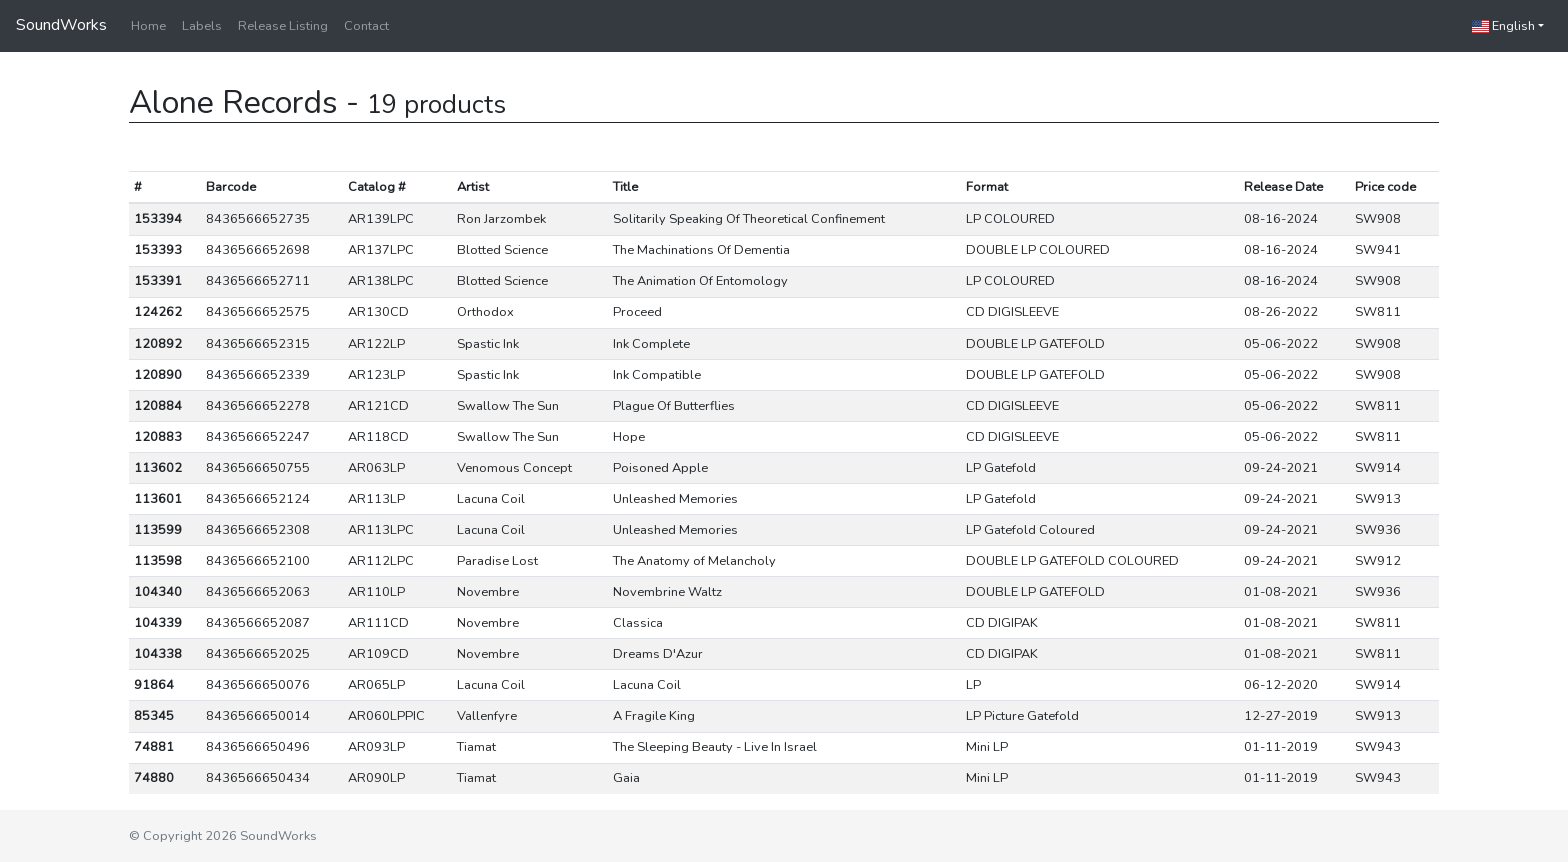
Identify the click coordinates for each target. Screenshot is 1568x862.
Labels (202, 26)
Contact (366, 26)
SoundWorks (61, 25)
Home (148, 26)
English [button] (1503, 26)
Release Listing (283, 26)
